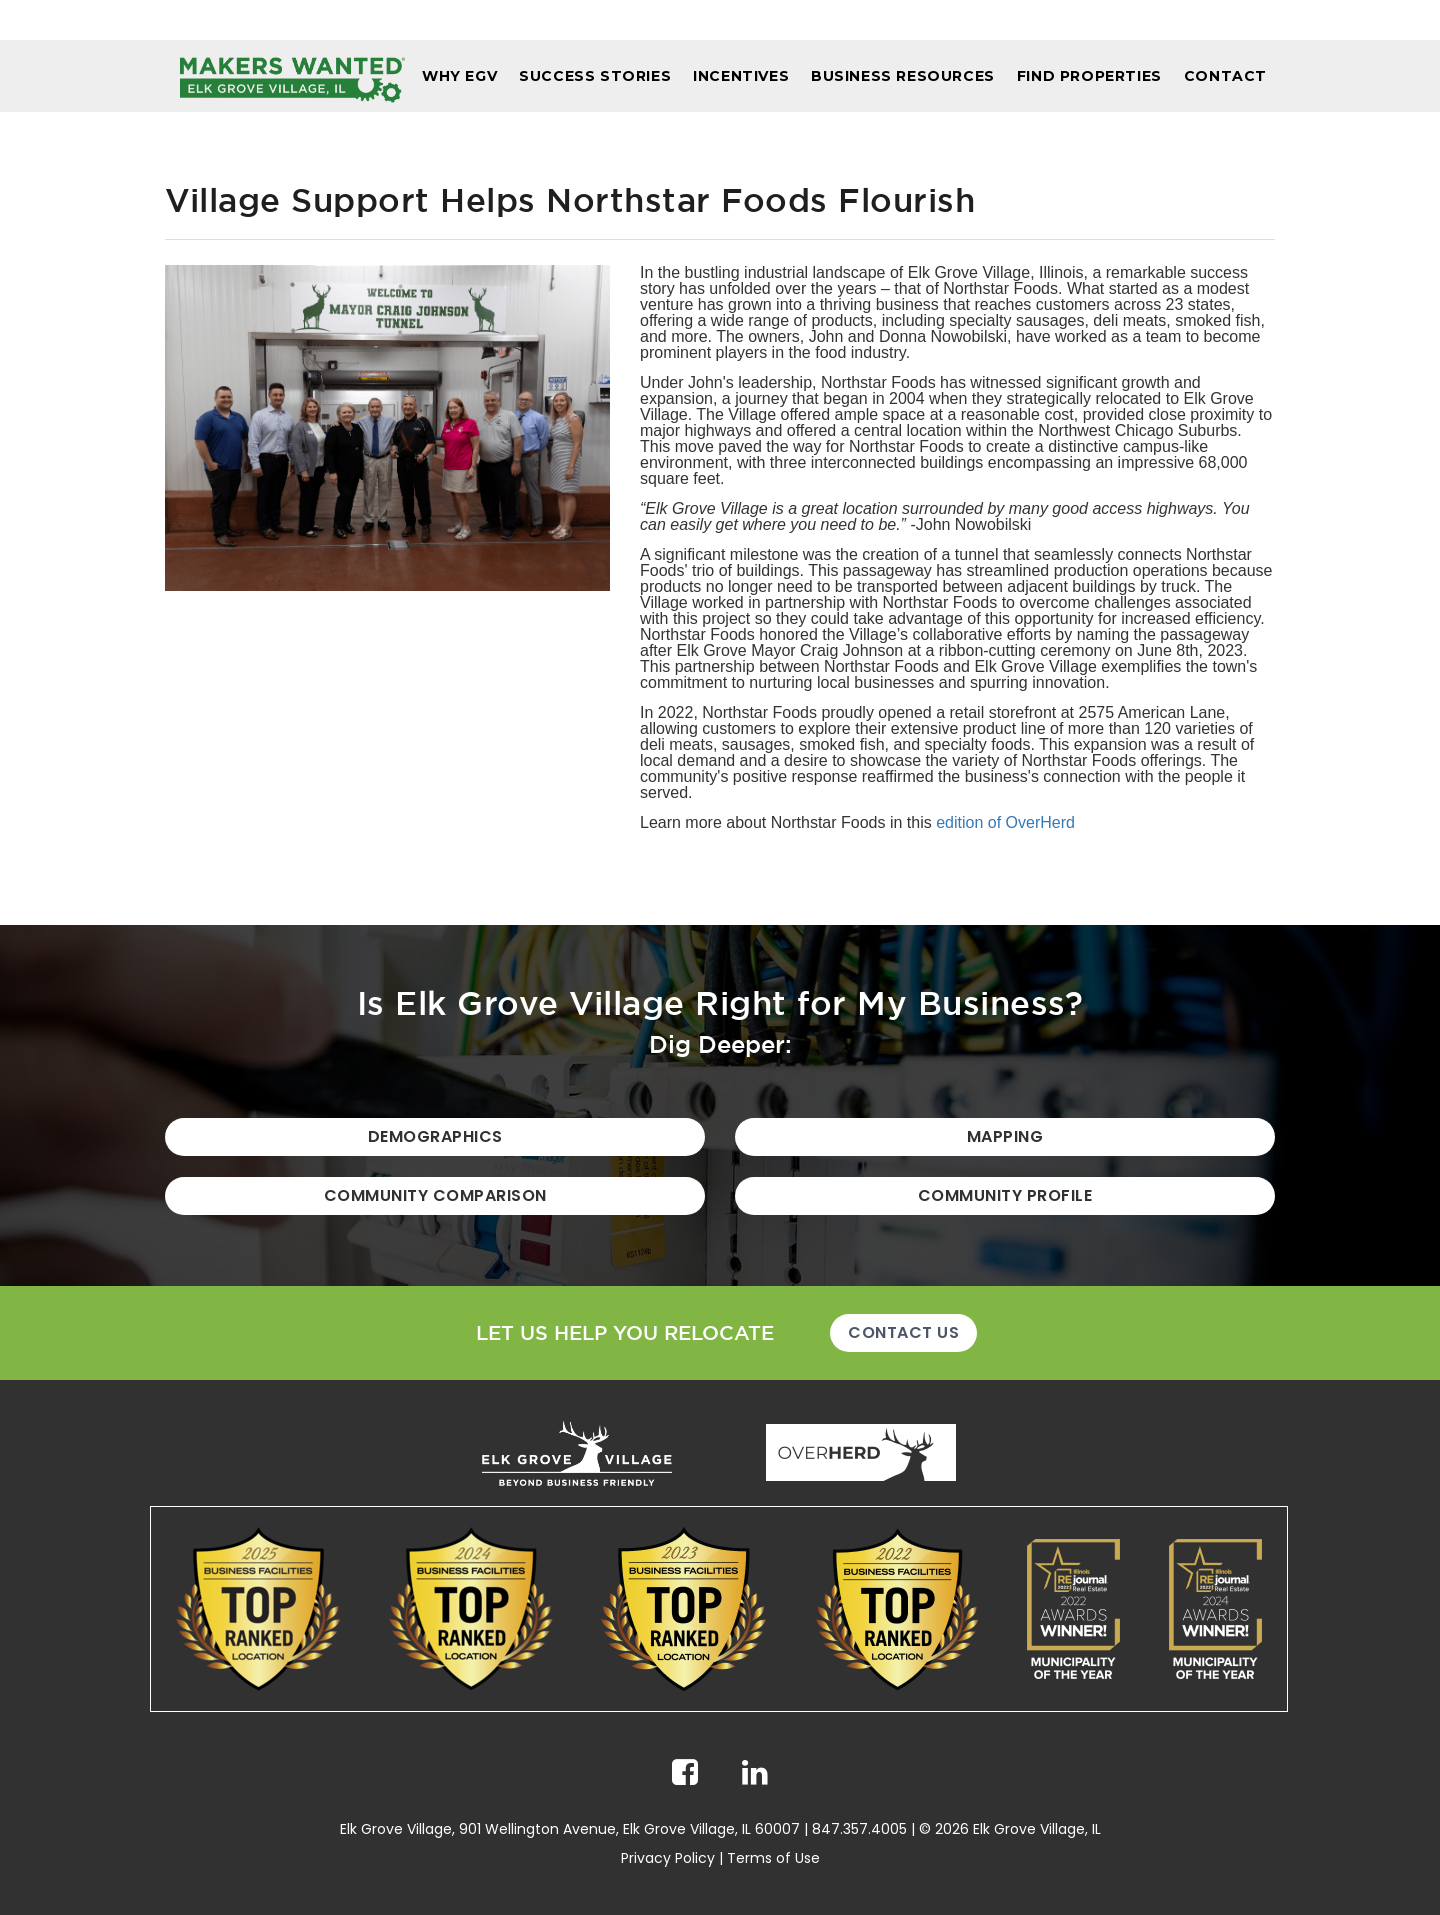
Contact (1225, 76)
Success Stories (595, 76)
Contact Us (903, 1332)
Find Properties (1089, 76)
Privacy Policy (668, 1858)
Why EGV (459, 76)
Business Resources (903, 76)
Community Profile (1005, 1195)
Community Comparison (435, 1195)
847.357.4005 (859, 1829)
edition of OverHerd (1005, 822)
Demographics (435, 1136)
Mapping (1005, 1136)
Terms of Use (773, 1858)
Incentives (741, 76)
